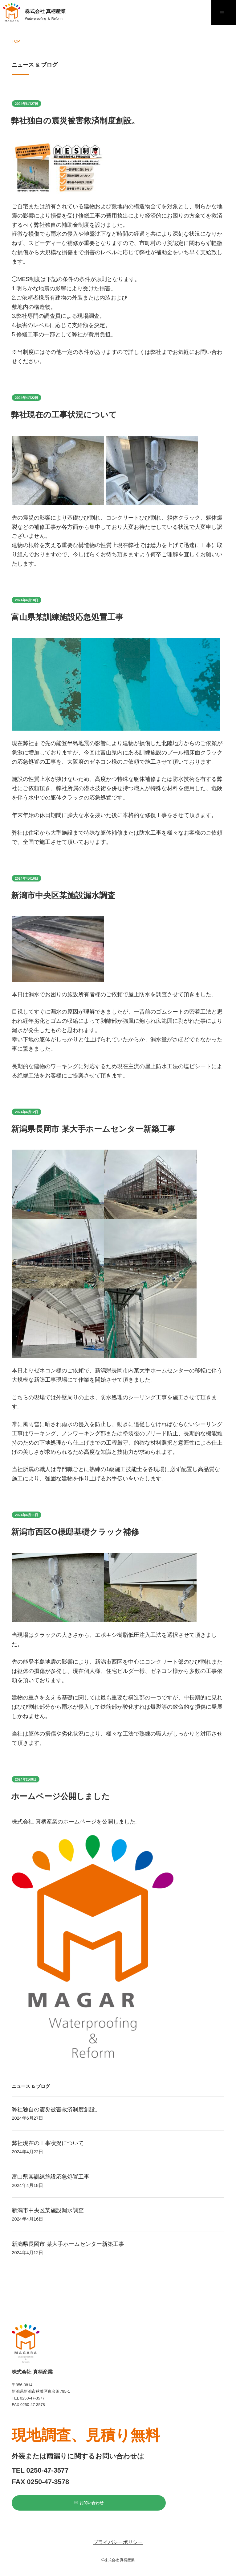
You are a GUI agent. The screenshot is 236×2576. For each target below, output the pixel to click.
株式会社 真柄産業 (45, 16)
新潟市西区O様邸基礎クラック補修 (75, 1532)
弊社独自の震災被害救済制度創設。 (75, 120)
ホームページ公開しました (60, 1796)
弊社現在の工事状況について (64, 414)
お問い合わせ (89, 2502)
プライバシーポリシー (118, 2542)
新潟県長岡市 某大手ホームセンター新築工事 (93, 1129)
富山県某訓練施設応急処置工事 (67, 617)
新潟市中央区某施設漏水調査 (63, 895)
